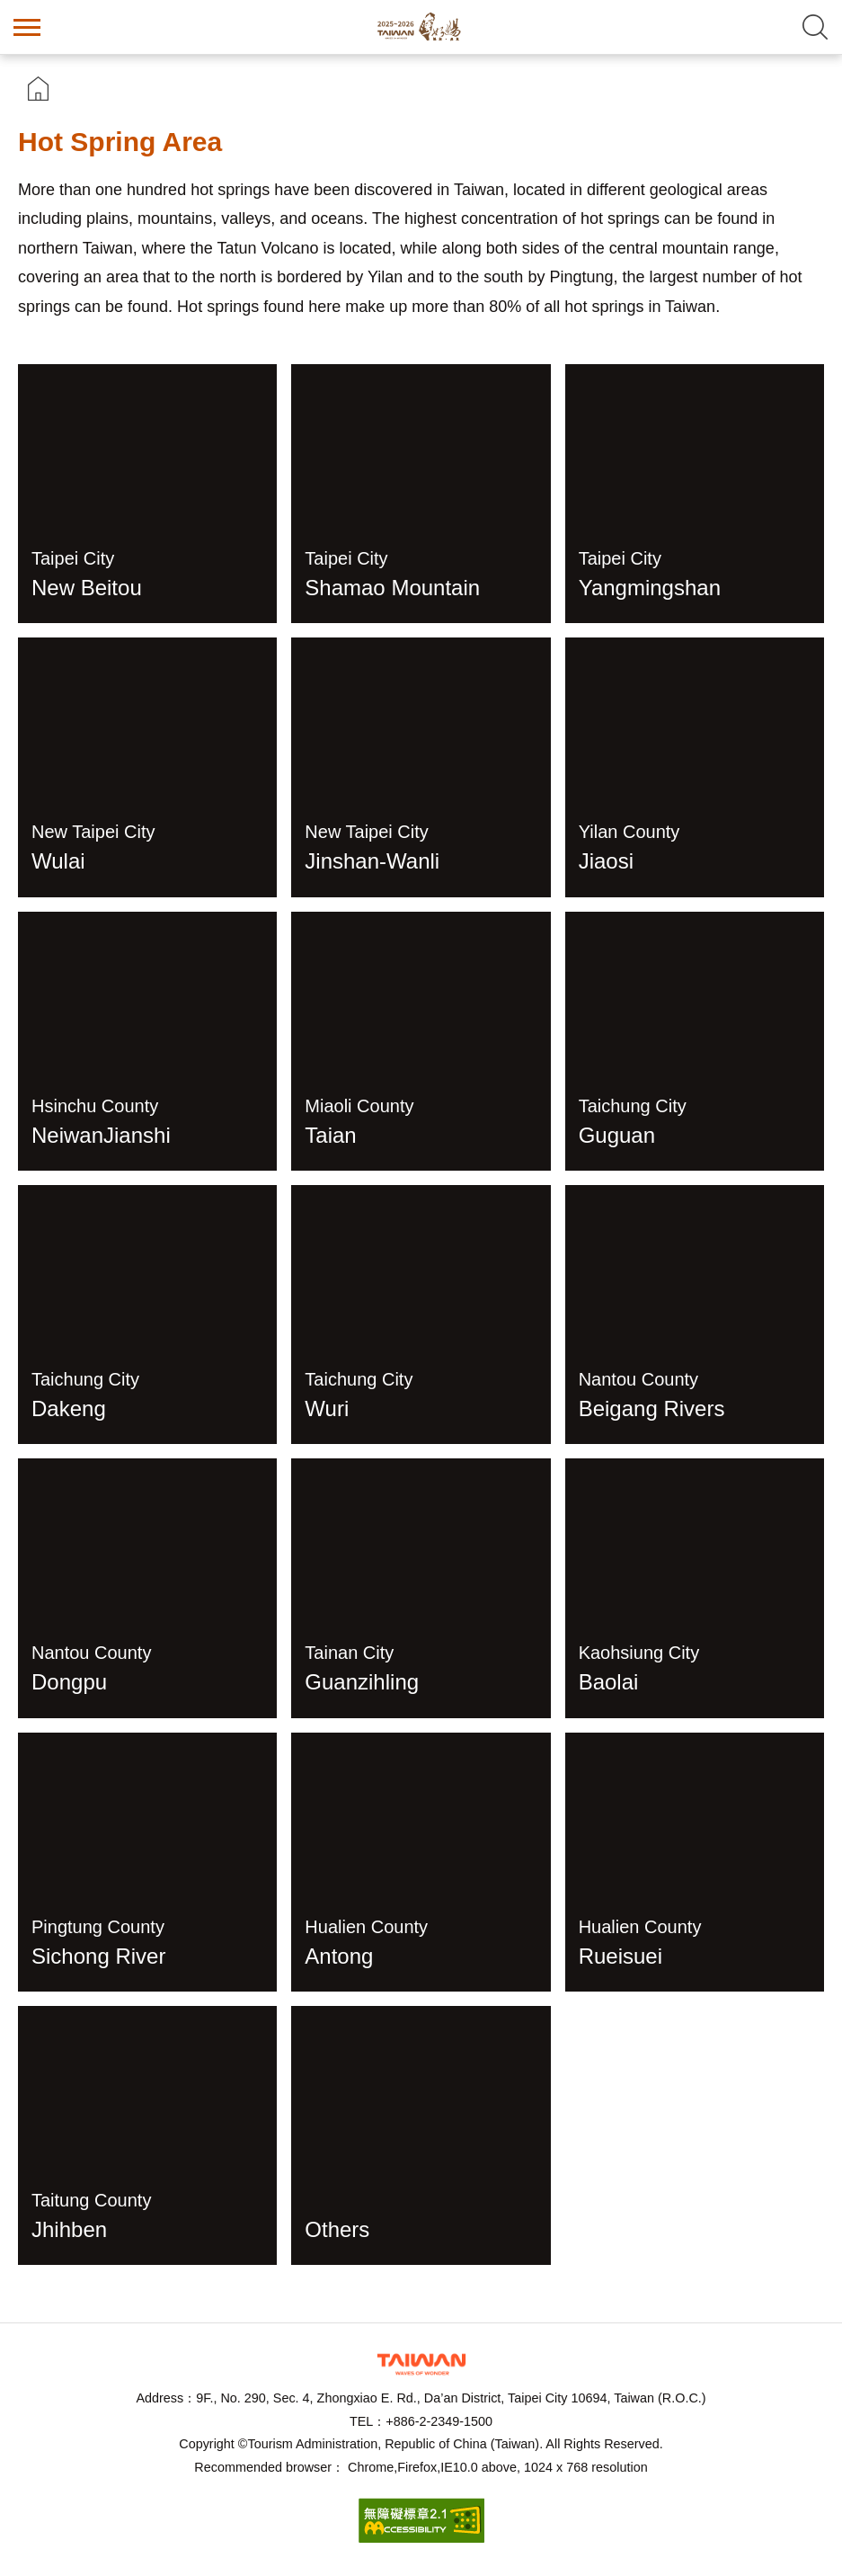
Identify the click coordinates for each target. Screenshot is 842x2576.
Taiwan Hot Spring (421, 27)
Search (815, 27)
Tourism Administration (421, 2364)
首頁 (38, 88)
